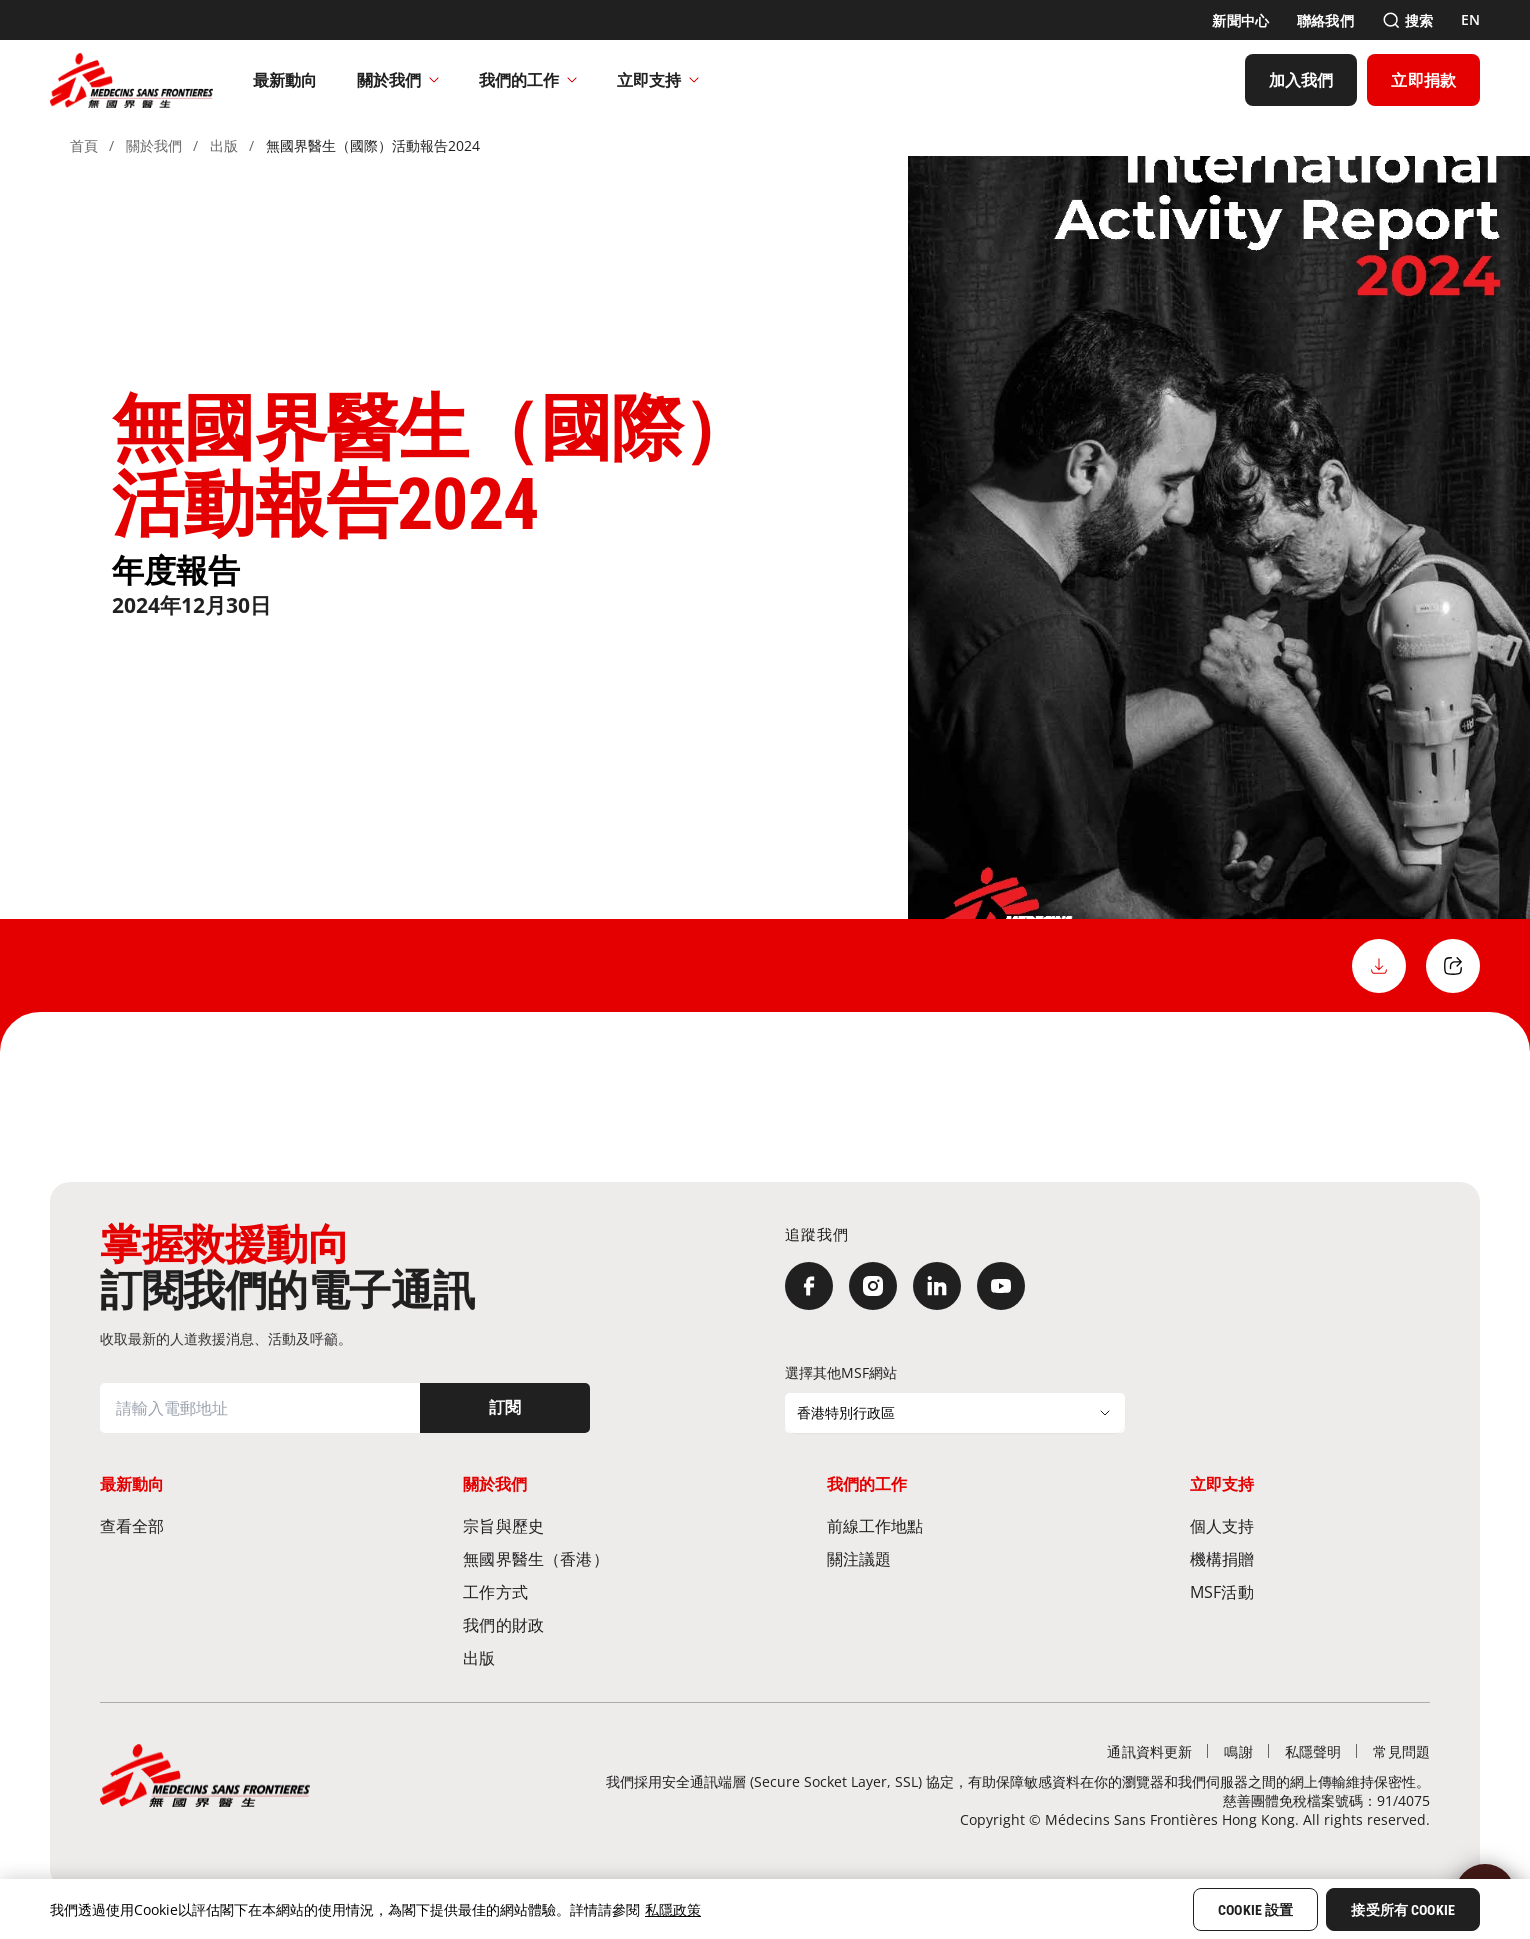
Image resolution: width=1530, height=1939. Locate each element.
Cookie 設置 (1255, 1910)
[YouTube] (1001, 1286)
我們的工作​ (528, 80)
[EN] (1470, 20)
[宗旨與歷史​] (583, 1525)
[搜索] (1407, 20)
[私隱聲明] (1313, 1751)
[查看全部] (220, 1525)
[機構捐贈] (1310, 1558)
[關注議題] (947, 1558)
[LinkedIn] (937, 1286)
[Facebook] (809, 1286)
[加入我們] (1301, 80)
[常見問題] (1401, 1751)
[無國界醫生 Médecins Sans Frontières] (131, 80)
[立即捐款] (1423, 80)
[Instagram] (873, 1286)
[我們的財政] (583, 1624)
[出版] (583, 1657)
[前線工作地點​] (947, 1525)
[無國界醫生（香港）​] (583, 1558)
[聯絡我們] (1325, 20)
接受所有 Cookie (1403, 1910)
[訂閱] (505, 1408)
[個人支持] (1310, 1525)
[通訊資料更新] (1149, 1751)
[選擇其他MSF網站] (955, 1413)
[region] (765, 1909)
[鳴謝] (1238, 1751)
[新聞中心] (1240, 20)
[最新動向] (285, 80)
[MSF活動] (1310, 1591)
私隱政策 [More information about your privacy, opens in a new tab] (673, 1909)
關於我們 (398, 80)
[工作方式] (583, 1591)
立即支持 (658, 80)
